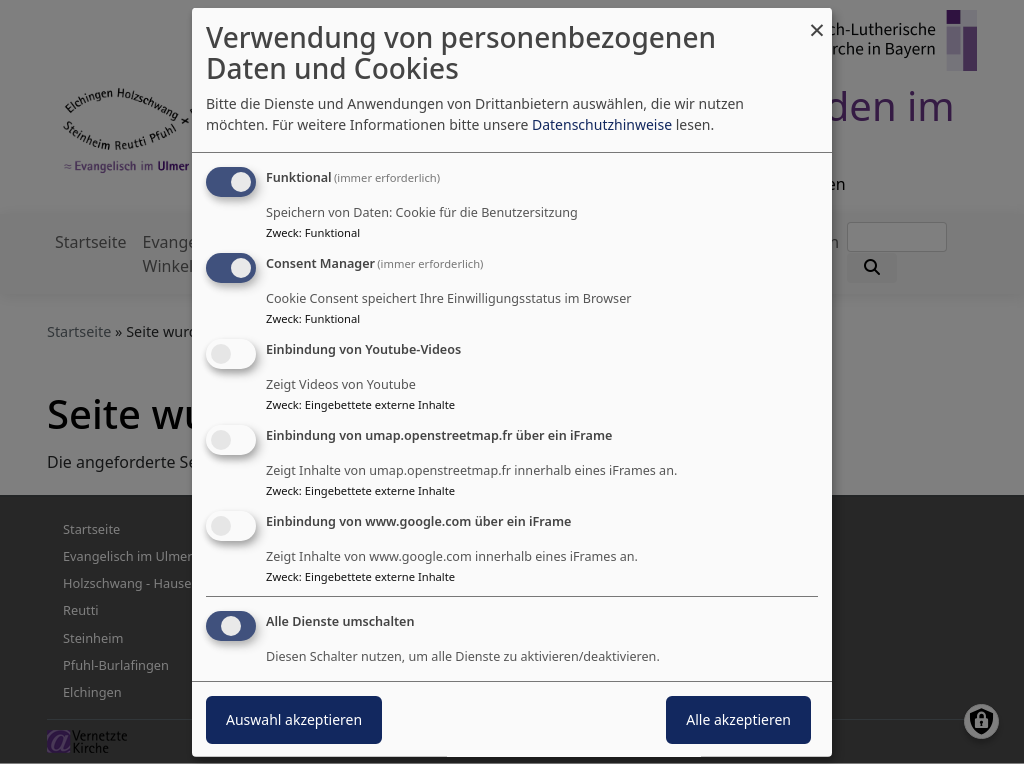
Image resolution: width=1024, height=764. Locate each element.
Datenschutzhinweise (602, 124)
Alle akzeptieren (738, 719)
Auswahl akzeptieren (294, 719)
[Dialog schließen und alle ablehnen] (817, 20)
